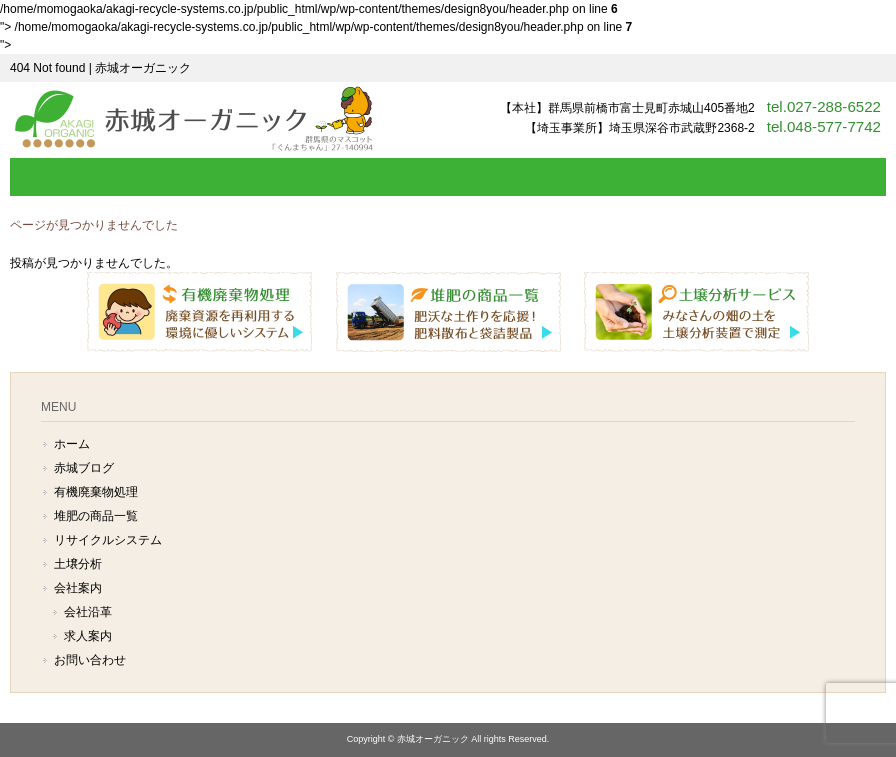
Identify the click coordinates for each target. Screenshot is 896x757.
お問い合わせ (90, 660)
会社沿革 (88, 612)
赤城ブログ (84, 468)
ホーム (72, 444)
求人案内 (88, 636)
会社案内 (78, 588)
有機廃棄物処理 (96, 492)
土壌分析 (78, 564)
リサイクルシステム (108, 540)
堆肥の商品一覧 (96, 516)
